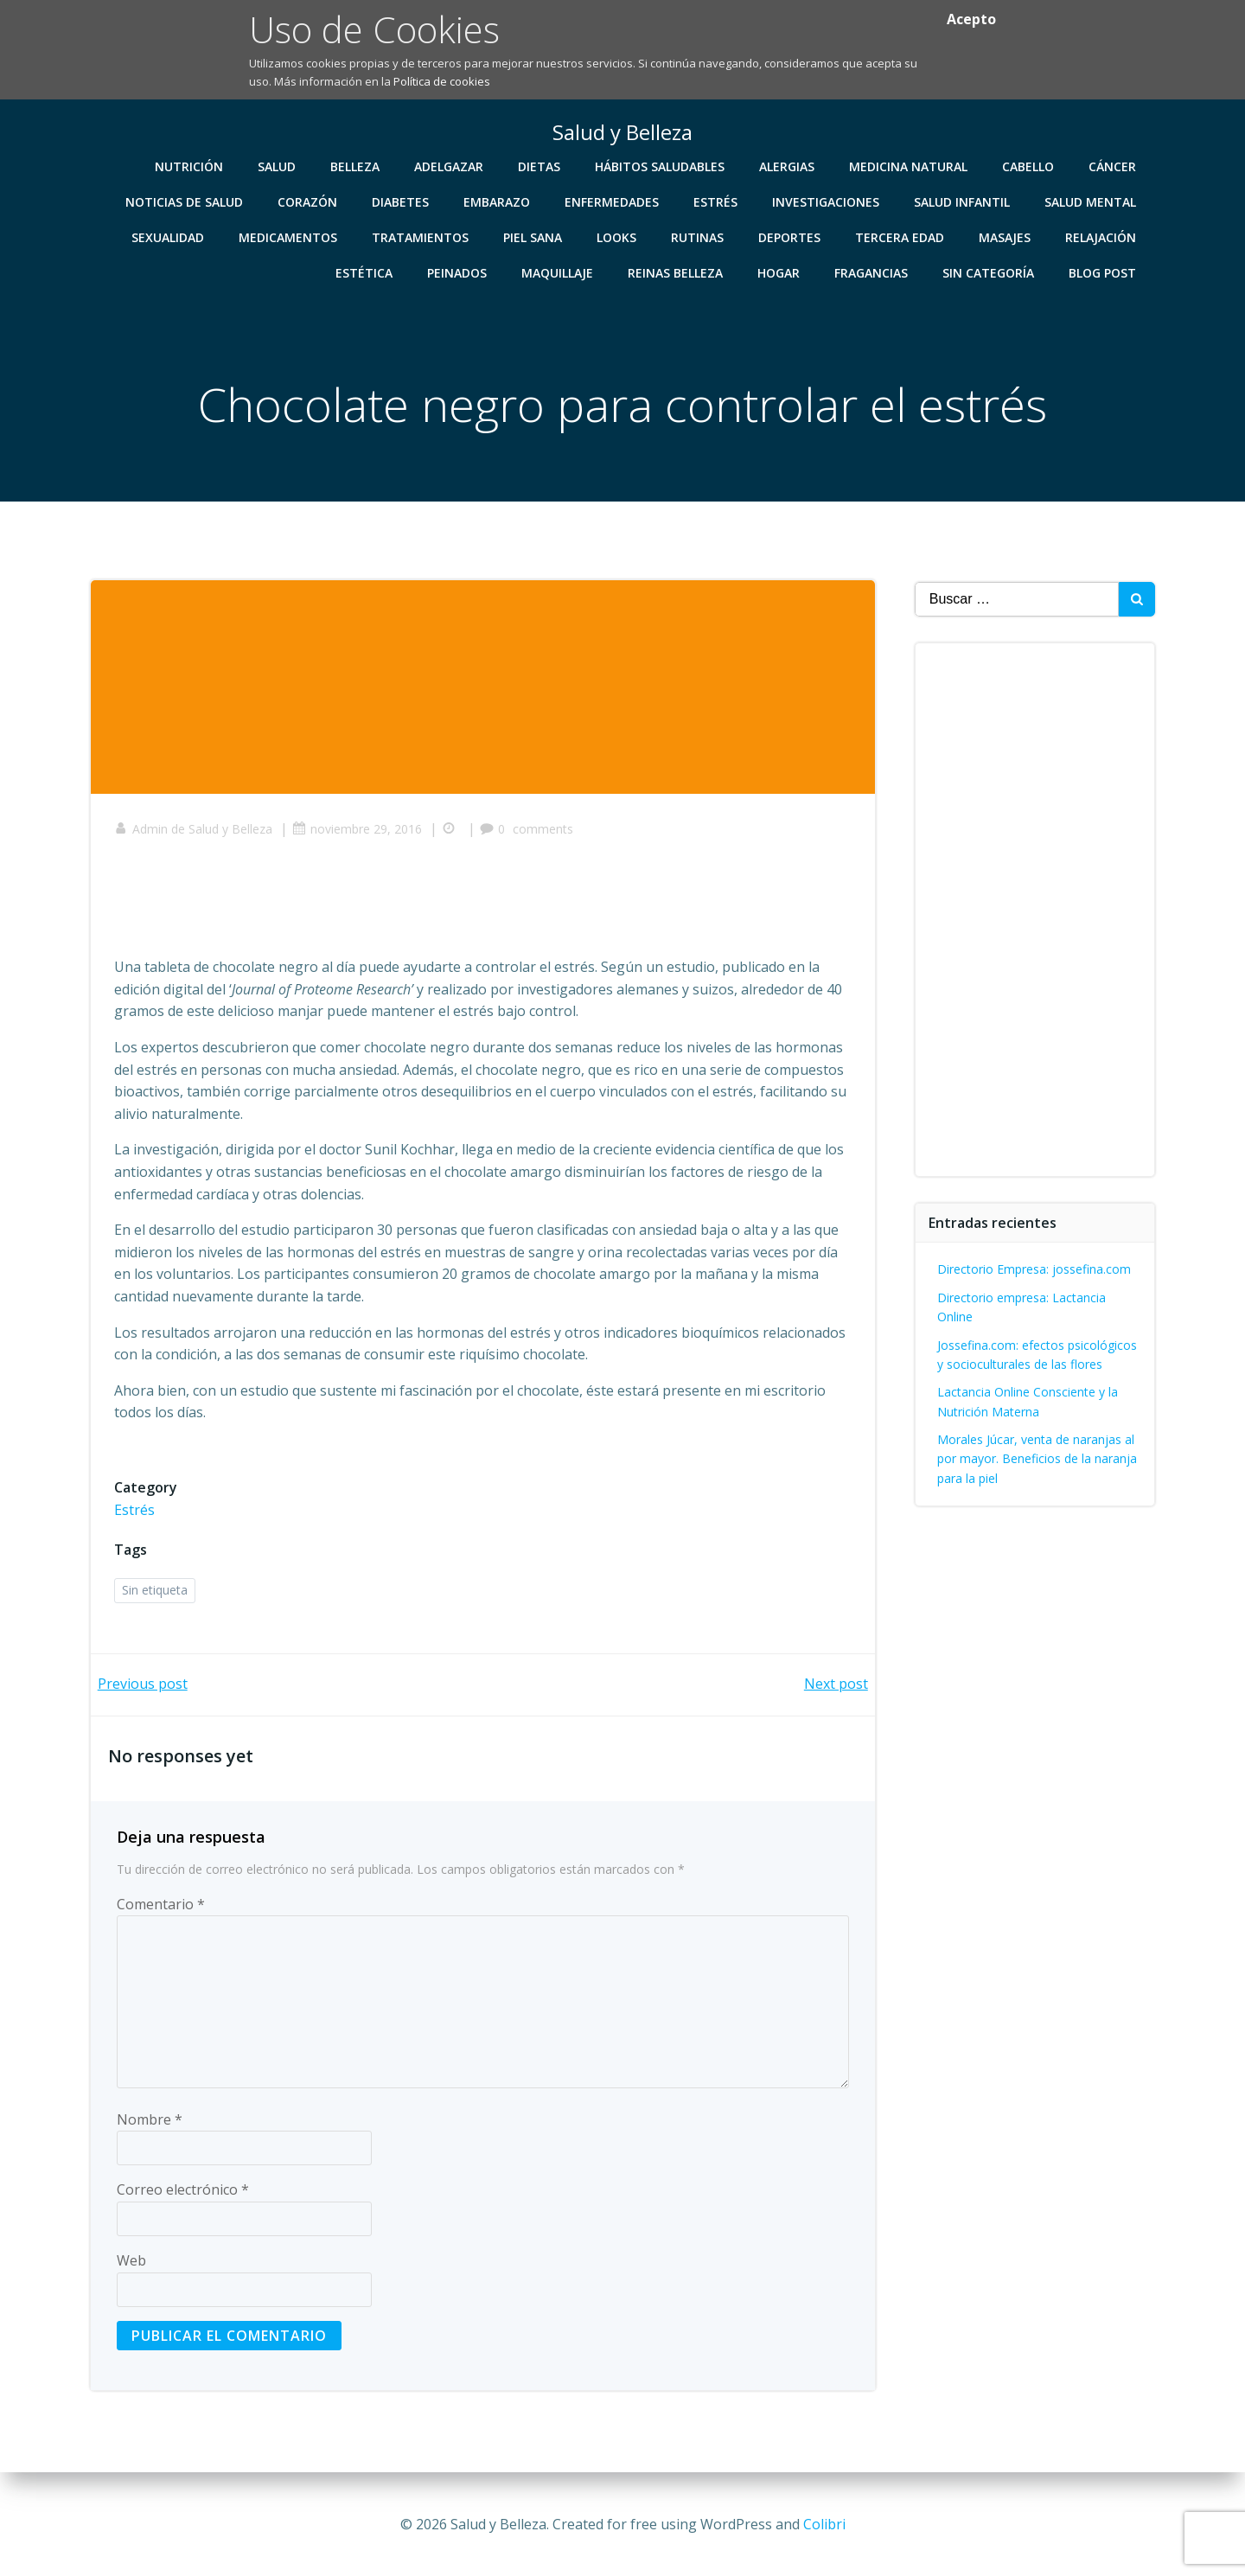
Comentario (161, 1910)
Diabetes (402, 201)
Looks (618, 236)
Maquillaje (559, 272)
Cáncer (1114, 165)
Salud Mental (1092, 201)
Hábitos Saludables (661, 165)
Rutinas (699, 236)
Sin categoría (990, 272)
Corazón (309, 201)
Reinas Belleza (677, 272)
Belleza (356, 165)
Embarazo (498, 201)
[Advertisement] (431, 907)
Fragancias (873, 272)
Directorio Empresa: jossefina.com (1035, 1269)
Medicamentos (289, 236)
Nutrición (190, 165)
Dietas (541, 165)
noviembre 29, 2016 (360, 833)
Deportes (791, 236)
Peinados (458, 272)
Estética (365, 272)
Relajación (1102, 236)
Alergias (788, 165)
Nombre (149, 2125)
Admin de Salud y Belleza (196, 833)
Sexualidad (169, 236)
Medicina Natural (910, 165)
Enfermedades (613, 201)
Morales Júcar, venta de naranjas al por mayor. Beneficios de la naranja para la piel (1038, 1458)
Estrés (717, 201)
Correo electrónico (183, 2196)
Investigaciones (827, 201)
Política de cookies (441, 81)
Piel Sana (534, 236)
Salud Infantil (964, 201)
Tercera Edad (901, 236)
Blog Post (1104, 272)
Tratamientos (422, 236)
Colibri (824, 2524)
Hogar (780, 272)
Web (131, 2266)
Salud (278, 165)
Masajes (1006, 236)
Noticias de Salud (186, 201)
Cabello (1030, 165)
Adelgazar (450, 165)
